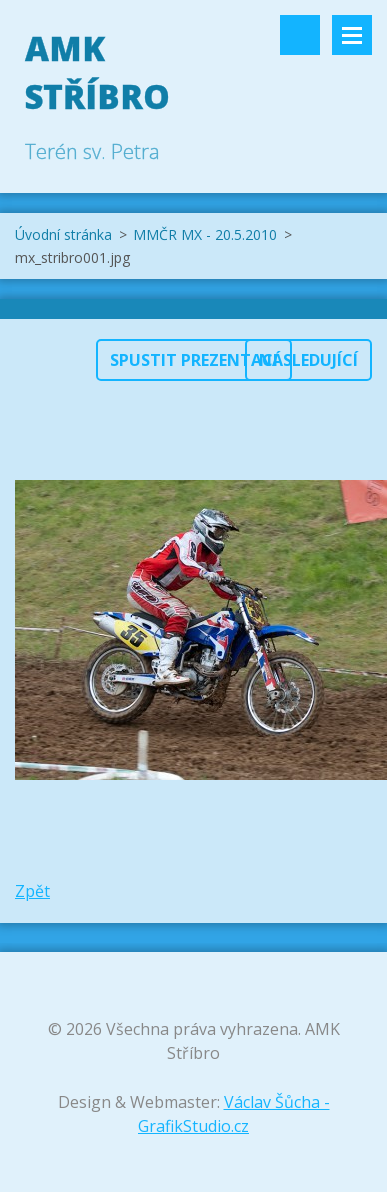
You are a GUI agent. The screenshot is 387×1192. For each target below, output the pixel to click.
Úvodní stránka (63, 234)
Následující (308, 360)
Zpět (32, 891)
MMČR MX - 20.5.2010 (205, 234)
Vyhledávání (300, 35)
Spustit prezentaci (194, 360)
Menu (352, 35)
